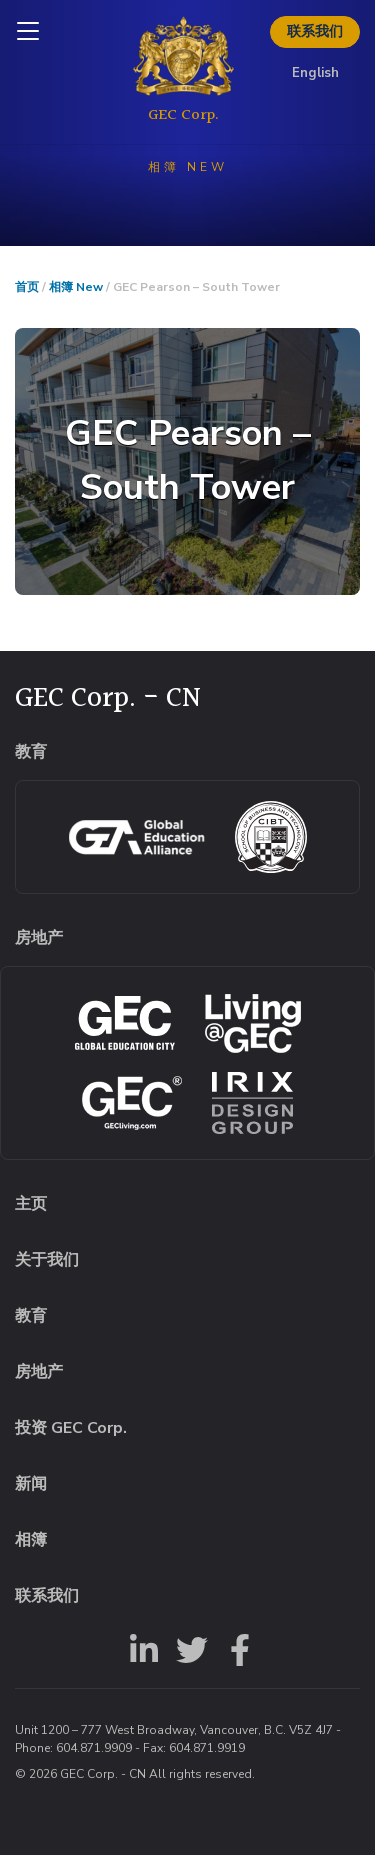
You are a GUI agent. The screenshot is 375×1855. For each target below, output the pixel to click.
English (315, 73)
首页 (27, 287)
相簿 (31, 1540)
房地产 (39, 1372)
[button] (187, 461)
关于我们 (47, 1260)
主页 (31, 1204)
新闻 (31, 1484)
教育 (31, 1316)
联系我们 (315, 31)
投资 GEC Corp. (71, 1428)
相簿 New (76, 287)
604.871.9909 (94, 1748)
